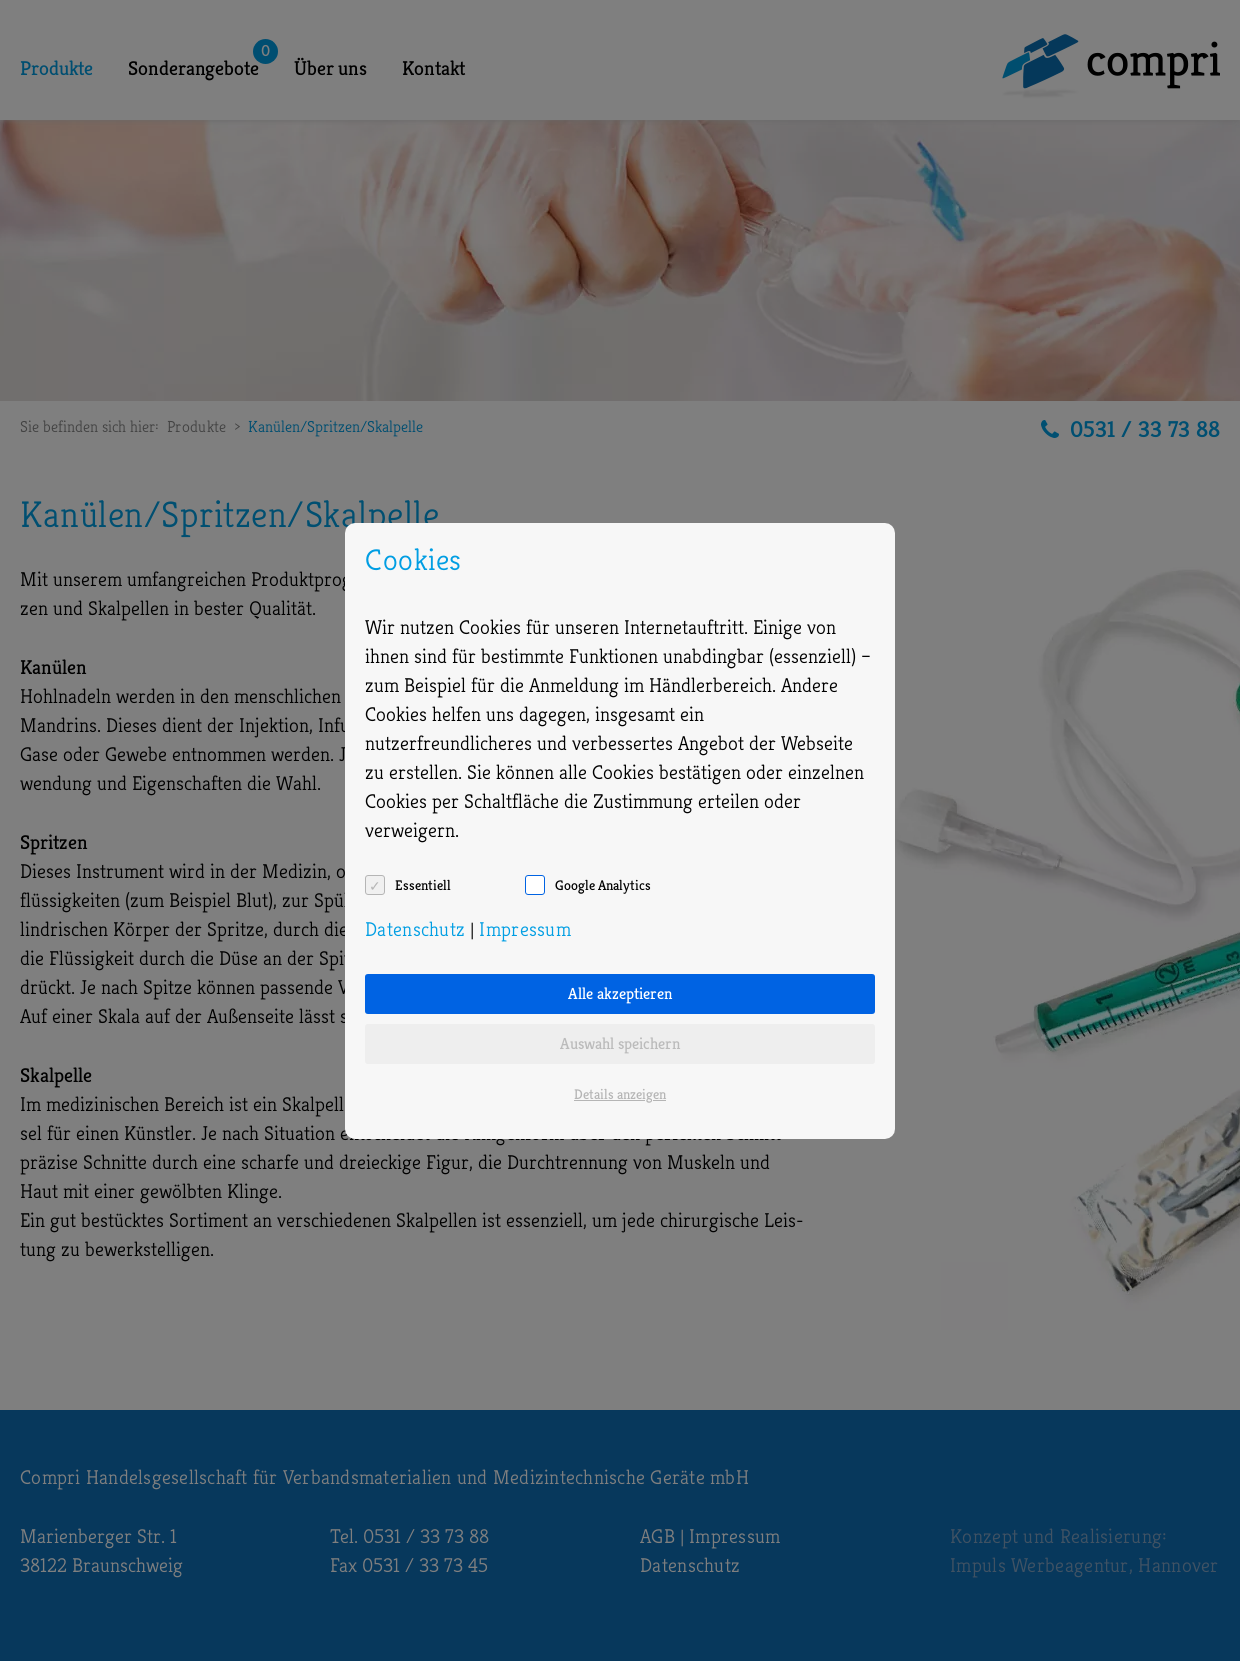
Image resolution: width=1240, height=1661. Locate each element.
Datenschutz (415, 929)
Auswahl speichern (620, 1043)
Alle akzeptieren (620, 993)
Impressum (525, 929)
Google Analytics (603, 885)
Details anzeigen (620, 1094)
